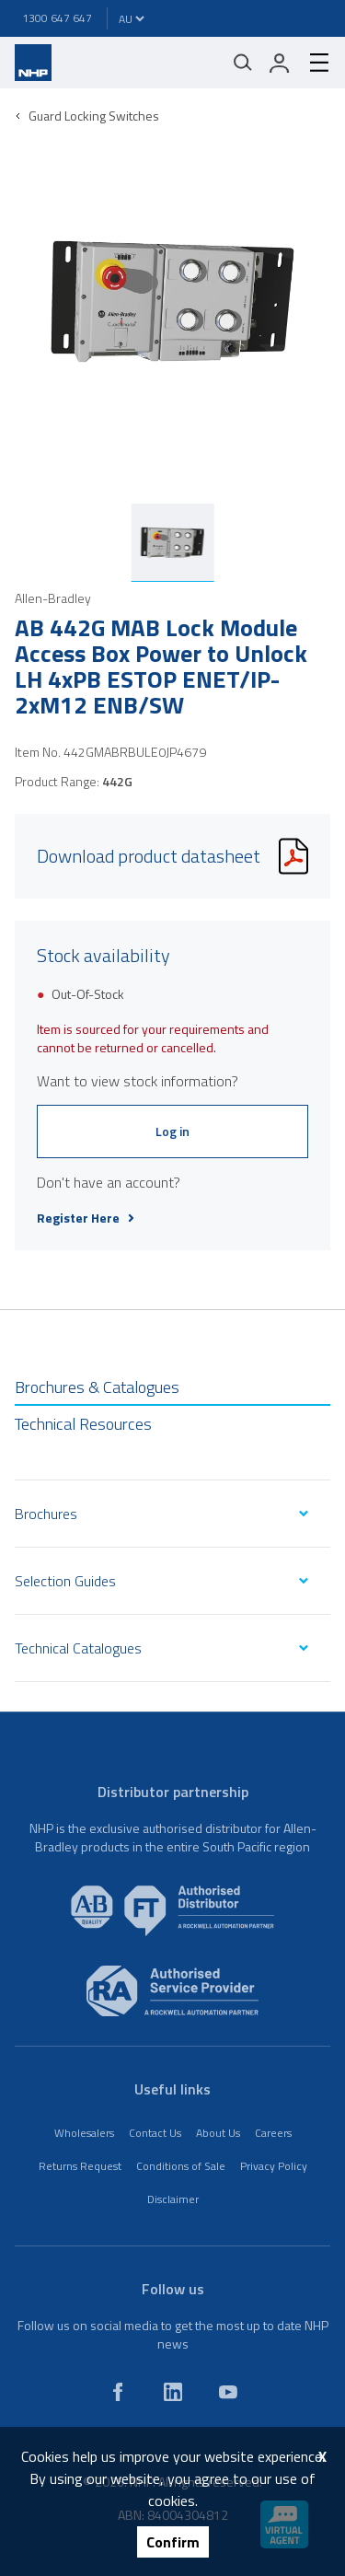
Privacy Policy (273, 2166)
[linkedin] (173, 2392)
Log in (172, 1131)
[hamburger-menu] (311, 62)
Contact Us (155, 2132)
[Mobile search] (243, 62)
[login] (279, 62)
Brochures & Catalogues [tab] (97, 1387)
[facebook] (118, 2392)
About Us (218, 2132)
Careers (273, 2132)
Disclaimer (173, 2199)
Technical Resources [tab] (83, 1423)
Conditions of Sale (180, 2166)
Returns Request (80, 2166)
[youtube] (228, 2392)
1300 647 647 (57, 18)
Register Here (85, 1218)
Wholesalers (84, 2132)
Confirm (173, 2542)
